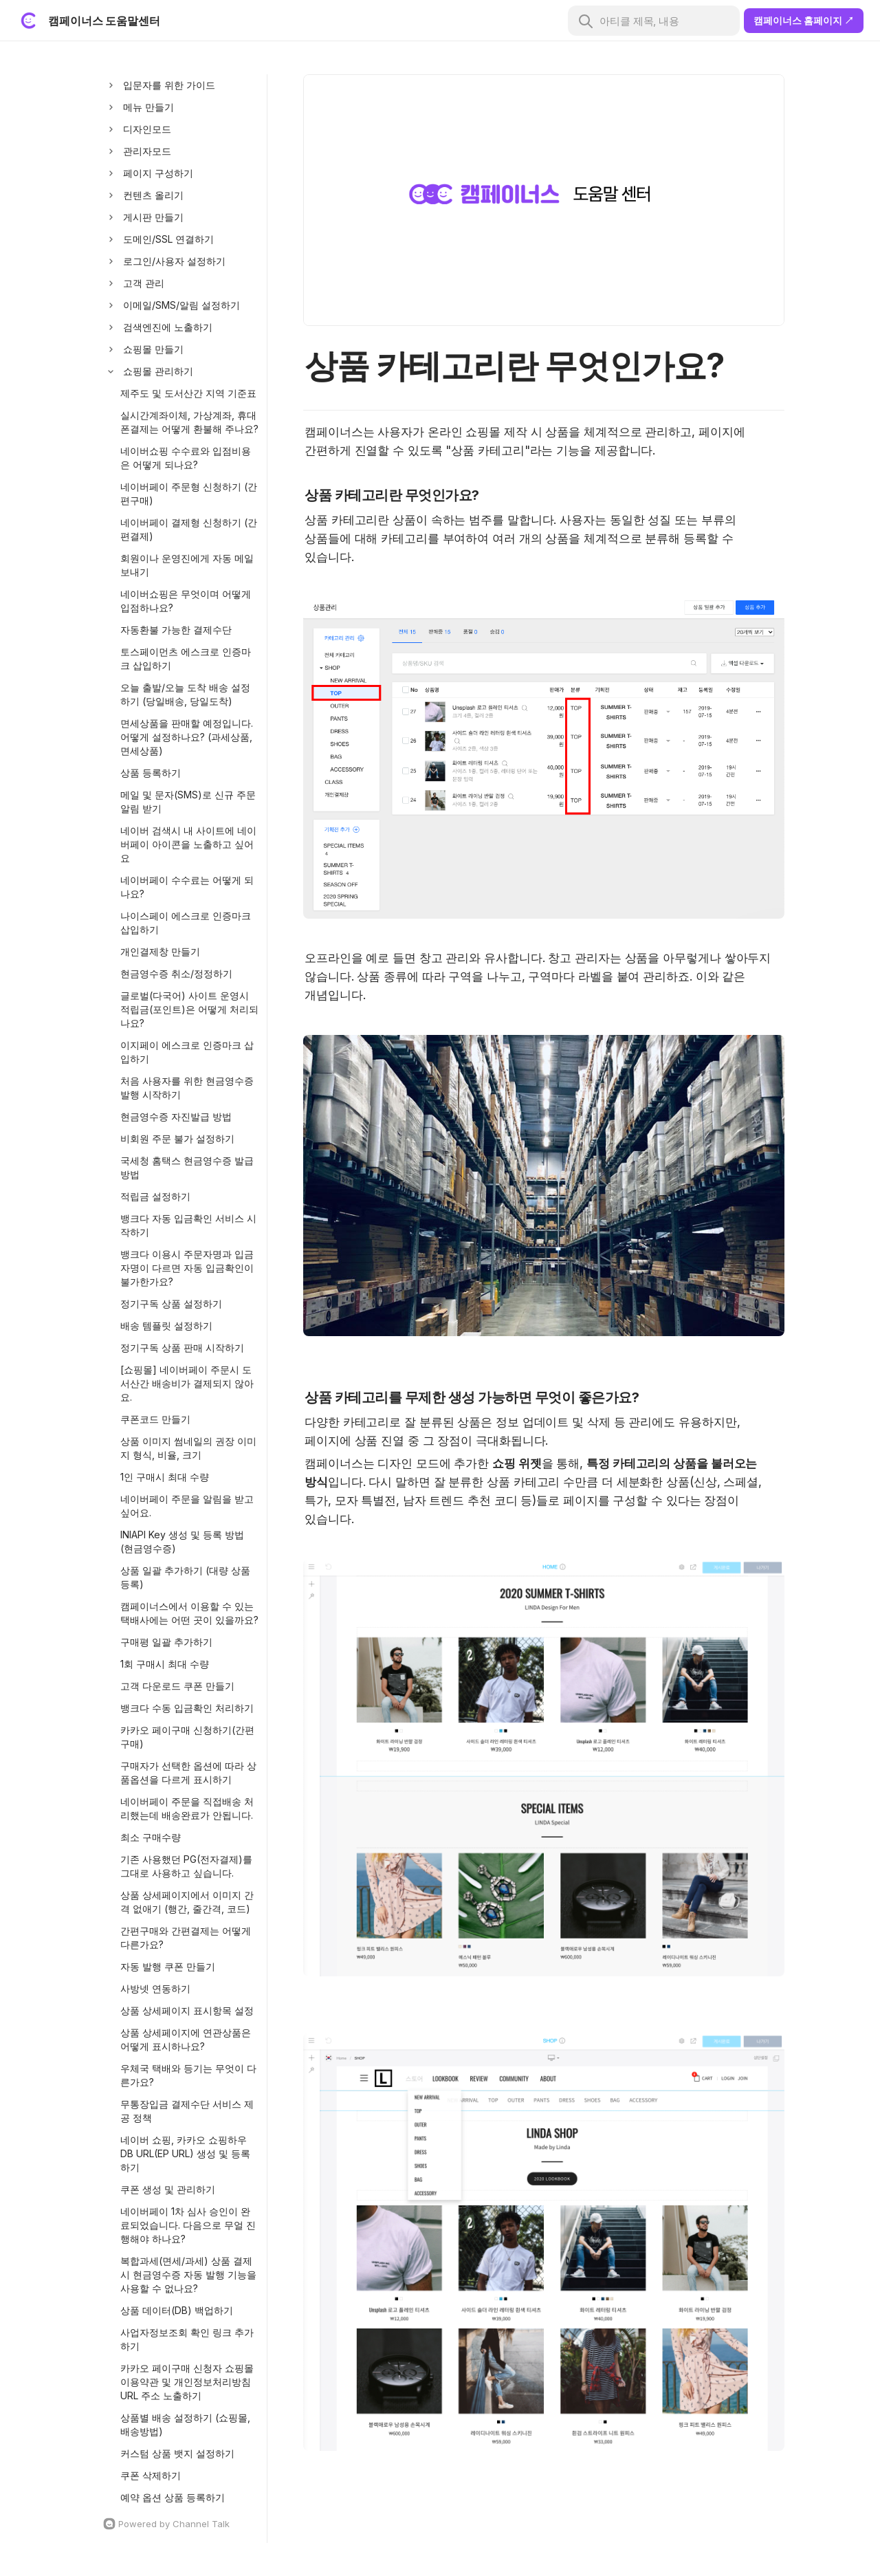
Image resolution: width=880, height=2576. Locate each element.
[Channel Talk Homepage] (181, 2523)
